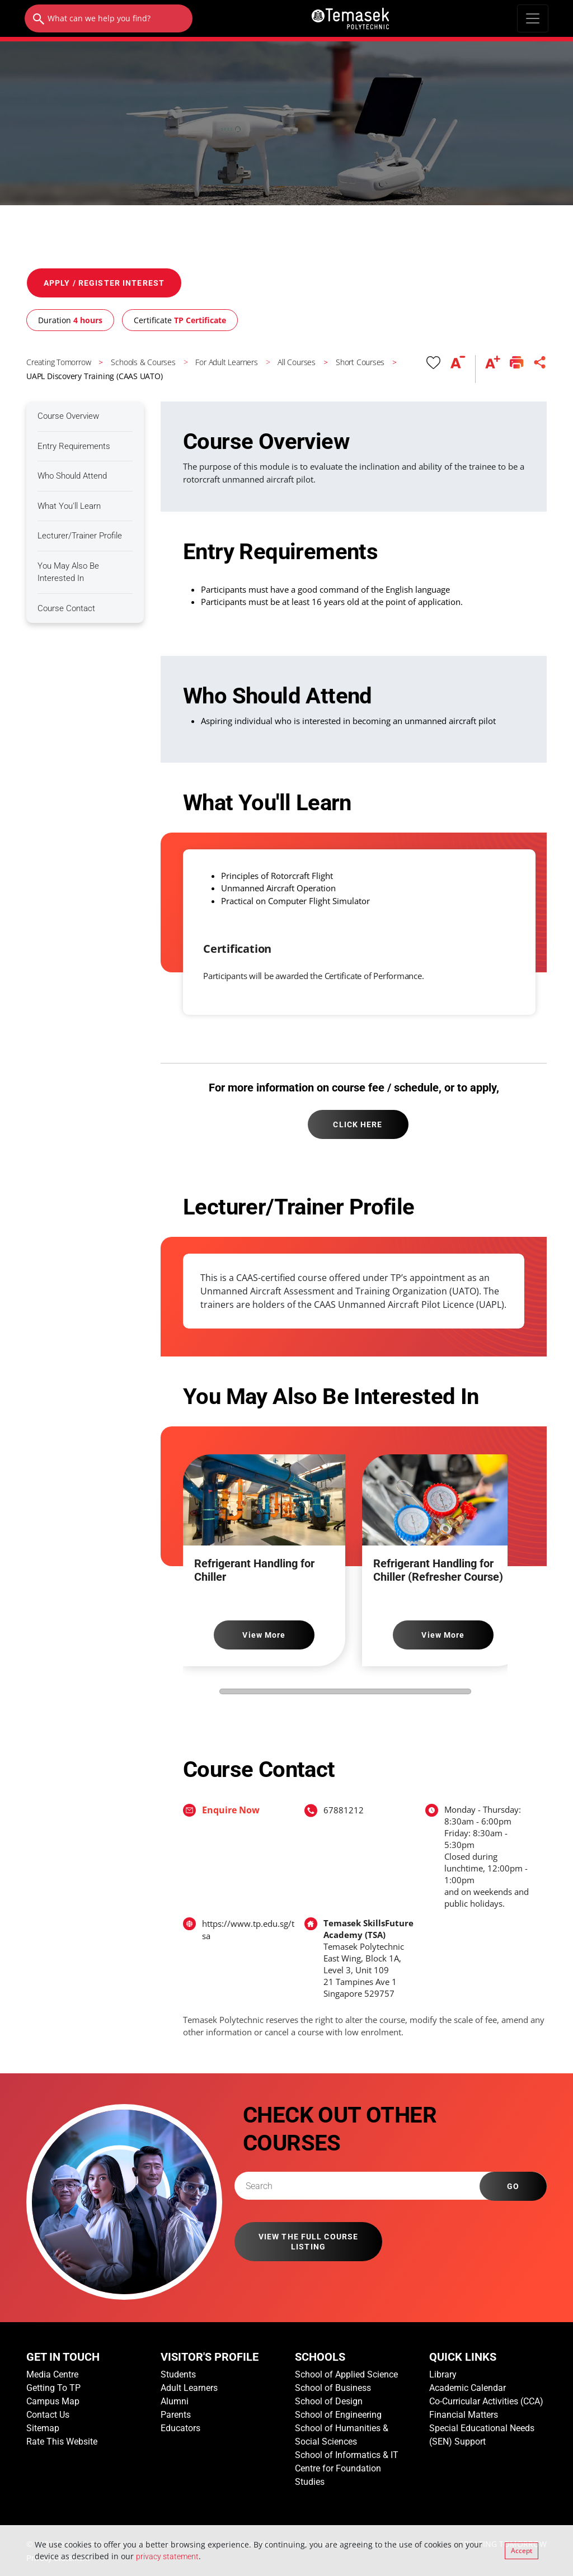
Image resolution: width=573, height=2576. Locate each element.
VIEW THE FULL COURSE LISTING (308, 2241)
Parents (176, 2414)
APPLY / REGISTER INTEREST (104, 282)
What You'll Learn (69, 506)
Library (443, 2374)
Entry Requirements (73, 446)
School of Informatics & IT (346, 2455)
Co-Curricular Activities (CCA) (486, 2401)
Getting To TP (53, 2388)
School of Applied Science (346, 2374)
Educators (180, 2428)
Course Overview (68, 416)
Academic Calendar (467, 2388)
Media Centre (52, 2374)
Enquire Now (231, 1810)
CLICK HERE (357, 1124)
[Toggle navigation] (532, 18)
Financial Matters (463, 2414)
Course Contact (66, 608)
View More (263, 1634)
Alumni (175, 2401)
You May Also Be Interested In (68, 572)
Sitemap (42, 2428)
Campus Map (52, 2401)
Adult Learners (189, 2388)
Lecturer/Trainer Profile (79, 536)
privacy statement (167, 2556)
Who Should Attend (72, 476)
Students (178, 2374)
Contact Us (47, 2414)
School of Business (333, 2388)
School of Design (329, 2401)
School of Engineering (338, 2414)
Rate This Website (61, 2441)
